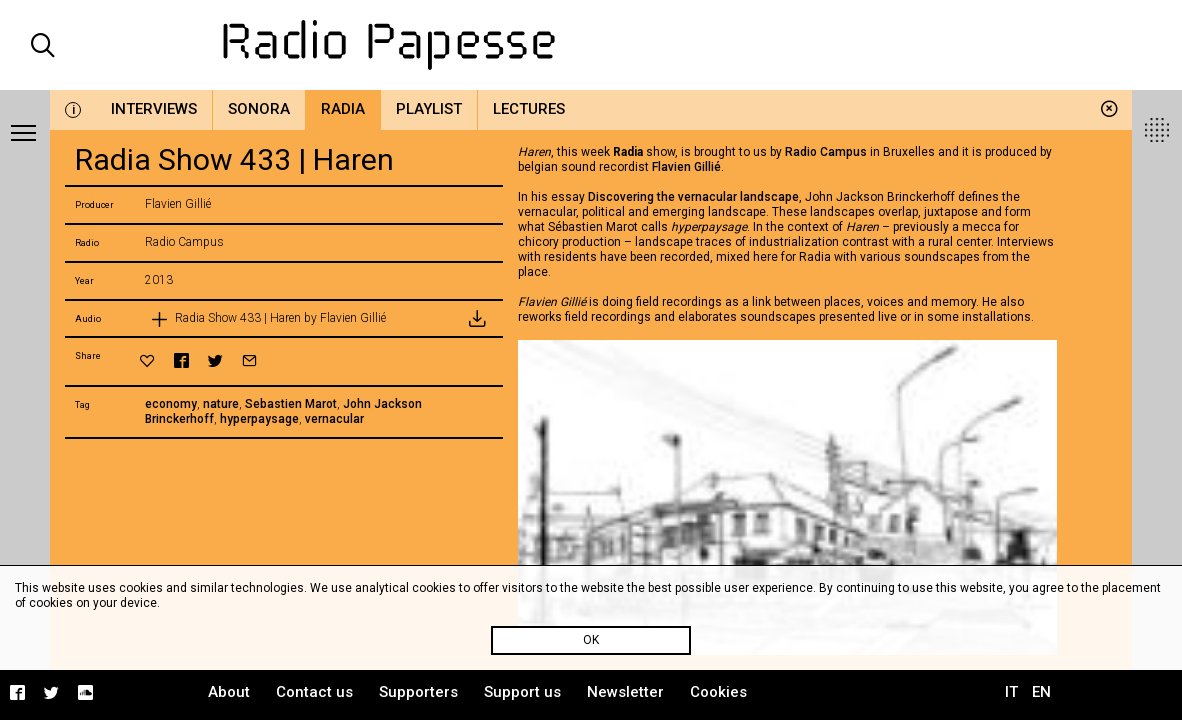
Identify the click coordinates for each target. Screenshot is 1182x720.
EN (1041, 692)
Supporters (418, 692)
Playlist (429, 109)
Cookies (718, 692)
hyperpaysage (259, 419)
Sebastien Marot (291, 404)
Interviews (154, 109)
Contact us (314, 692)
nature (221, 404)
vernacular (334, 419)
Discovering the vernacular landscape (693, 197)
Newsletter (625, 692)
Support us (522, 692)
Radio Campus (826, 152)
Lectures (529, 109)
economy (171, 404)
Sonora (259, 109)
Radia (343, 109)
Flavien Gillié (686, 167)
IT (1011, 692)
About (229, 692)
